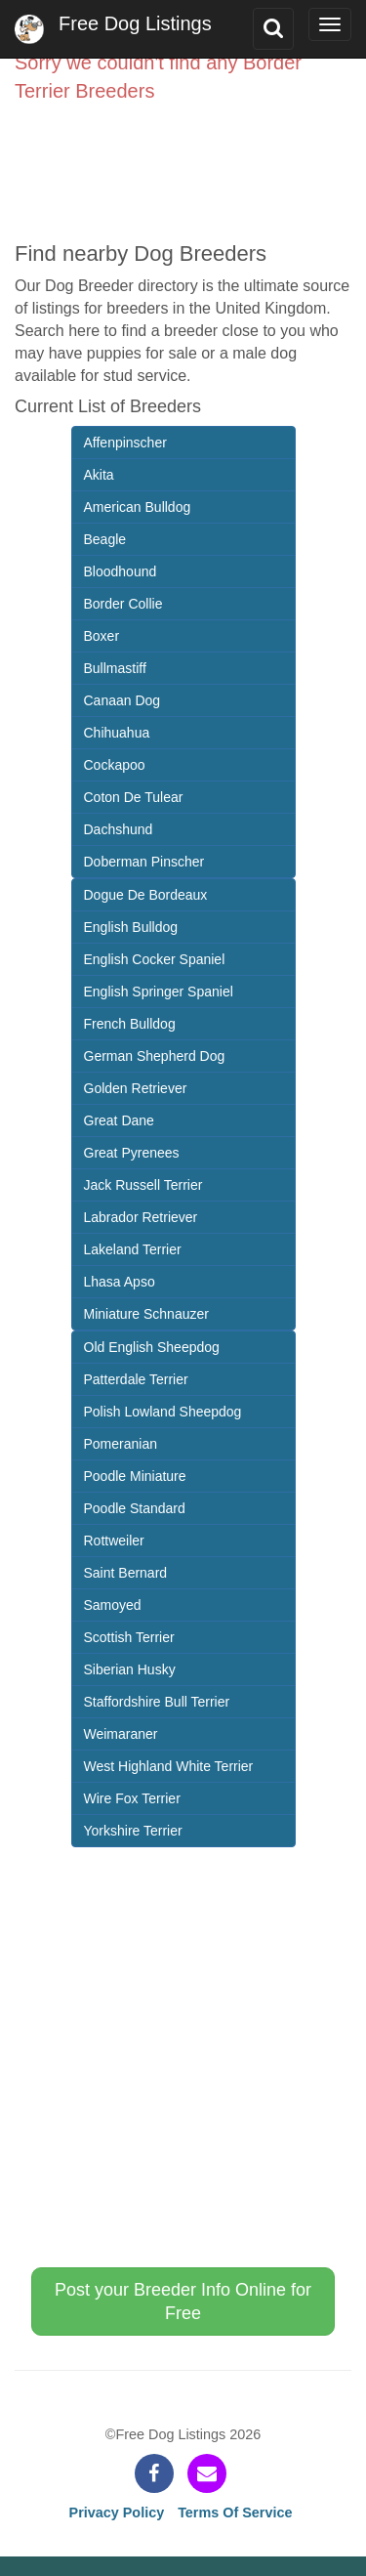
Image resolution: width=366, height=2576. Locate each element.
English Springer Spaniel (158, 991)
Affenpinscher (125, 442)
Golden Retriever (135, 1088)
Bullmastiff (115, 668)
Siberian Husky (130, 1669)
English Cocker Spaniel (154, 959)
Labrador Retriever (141, 1217)
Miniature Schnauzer (146, 1314)
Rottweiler (114, 1540)
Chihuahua (117, 732)
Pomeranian (121, 1444)
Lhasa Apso (119, 1281)
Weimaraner (121, 1734)
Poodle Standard (134, 1508)
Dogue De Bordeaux (146, 895)
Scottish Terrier (129, 1637)
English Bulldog (131, 927)
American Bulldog (137, 507)
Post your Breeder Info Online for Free (183, 2301)
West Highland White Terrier (169, 1766)
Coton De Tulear (133, 797)
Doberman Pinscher (144, 861)
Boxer (102, 636)
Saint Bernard (126, 1573)
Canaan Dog (122, 700)
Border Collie (123, 604)
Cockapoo (114, 765)
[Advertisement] (183, 163)
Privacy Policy (117, 2512)
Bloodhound (120, 571)
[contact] (206, 2473)
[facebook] (154, 2473)
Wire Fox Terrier (132, 1798)
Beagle (105, 539)
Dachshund (118, 829)
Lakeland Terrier (133, 1249)
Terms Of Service (235, 2512)
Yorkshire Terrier (133, 1830)
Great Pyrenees (132, 1153)
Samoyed (113, 1605)
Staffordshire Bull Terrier (157, 1702)
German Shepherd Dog (154, 1056)
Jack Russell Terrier (143, 1185)
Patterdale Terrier (136, 1379)
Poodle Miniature (135, 1476)
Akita (99, 475)
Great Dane (119, 1120)
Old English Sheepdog (152, 1347)
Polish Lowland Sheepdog (163, 1411)
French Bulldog (130, 1024)
